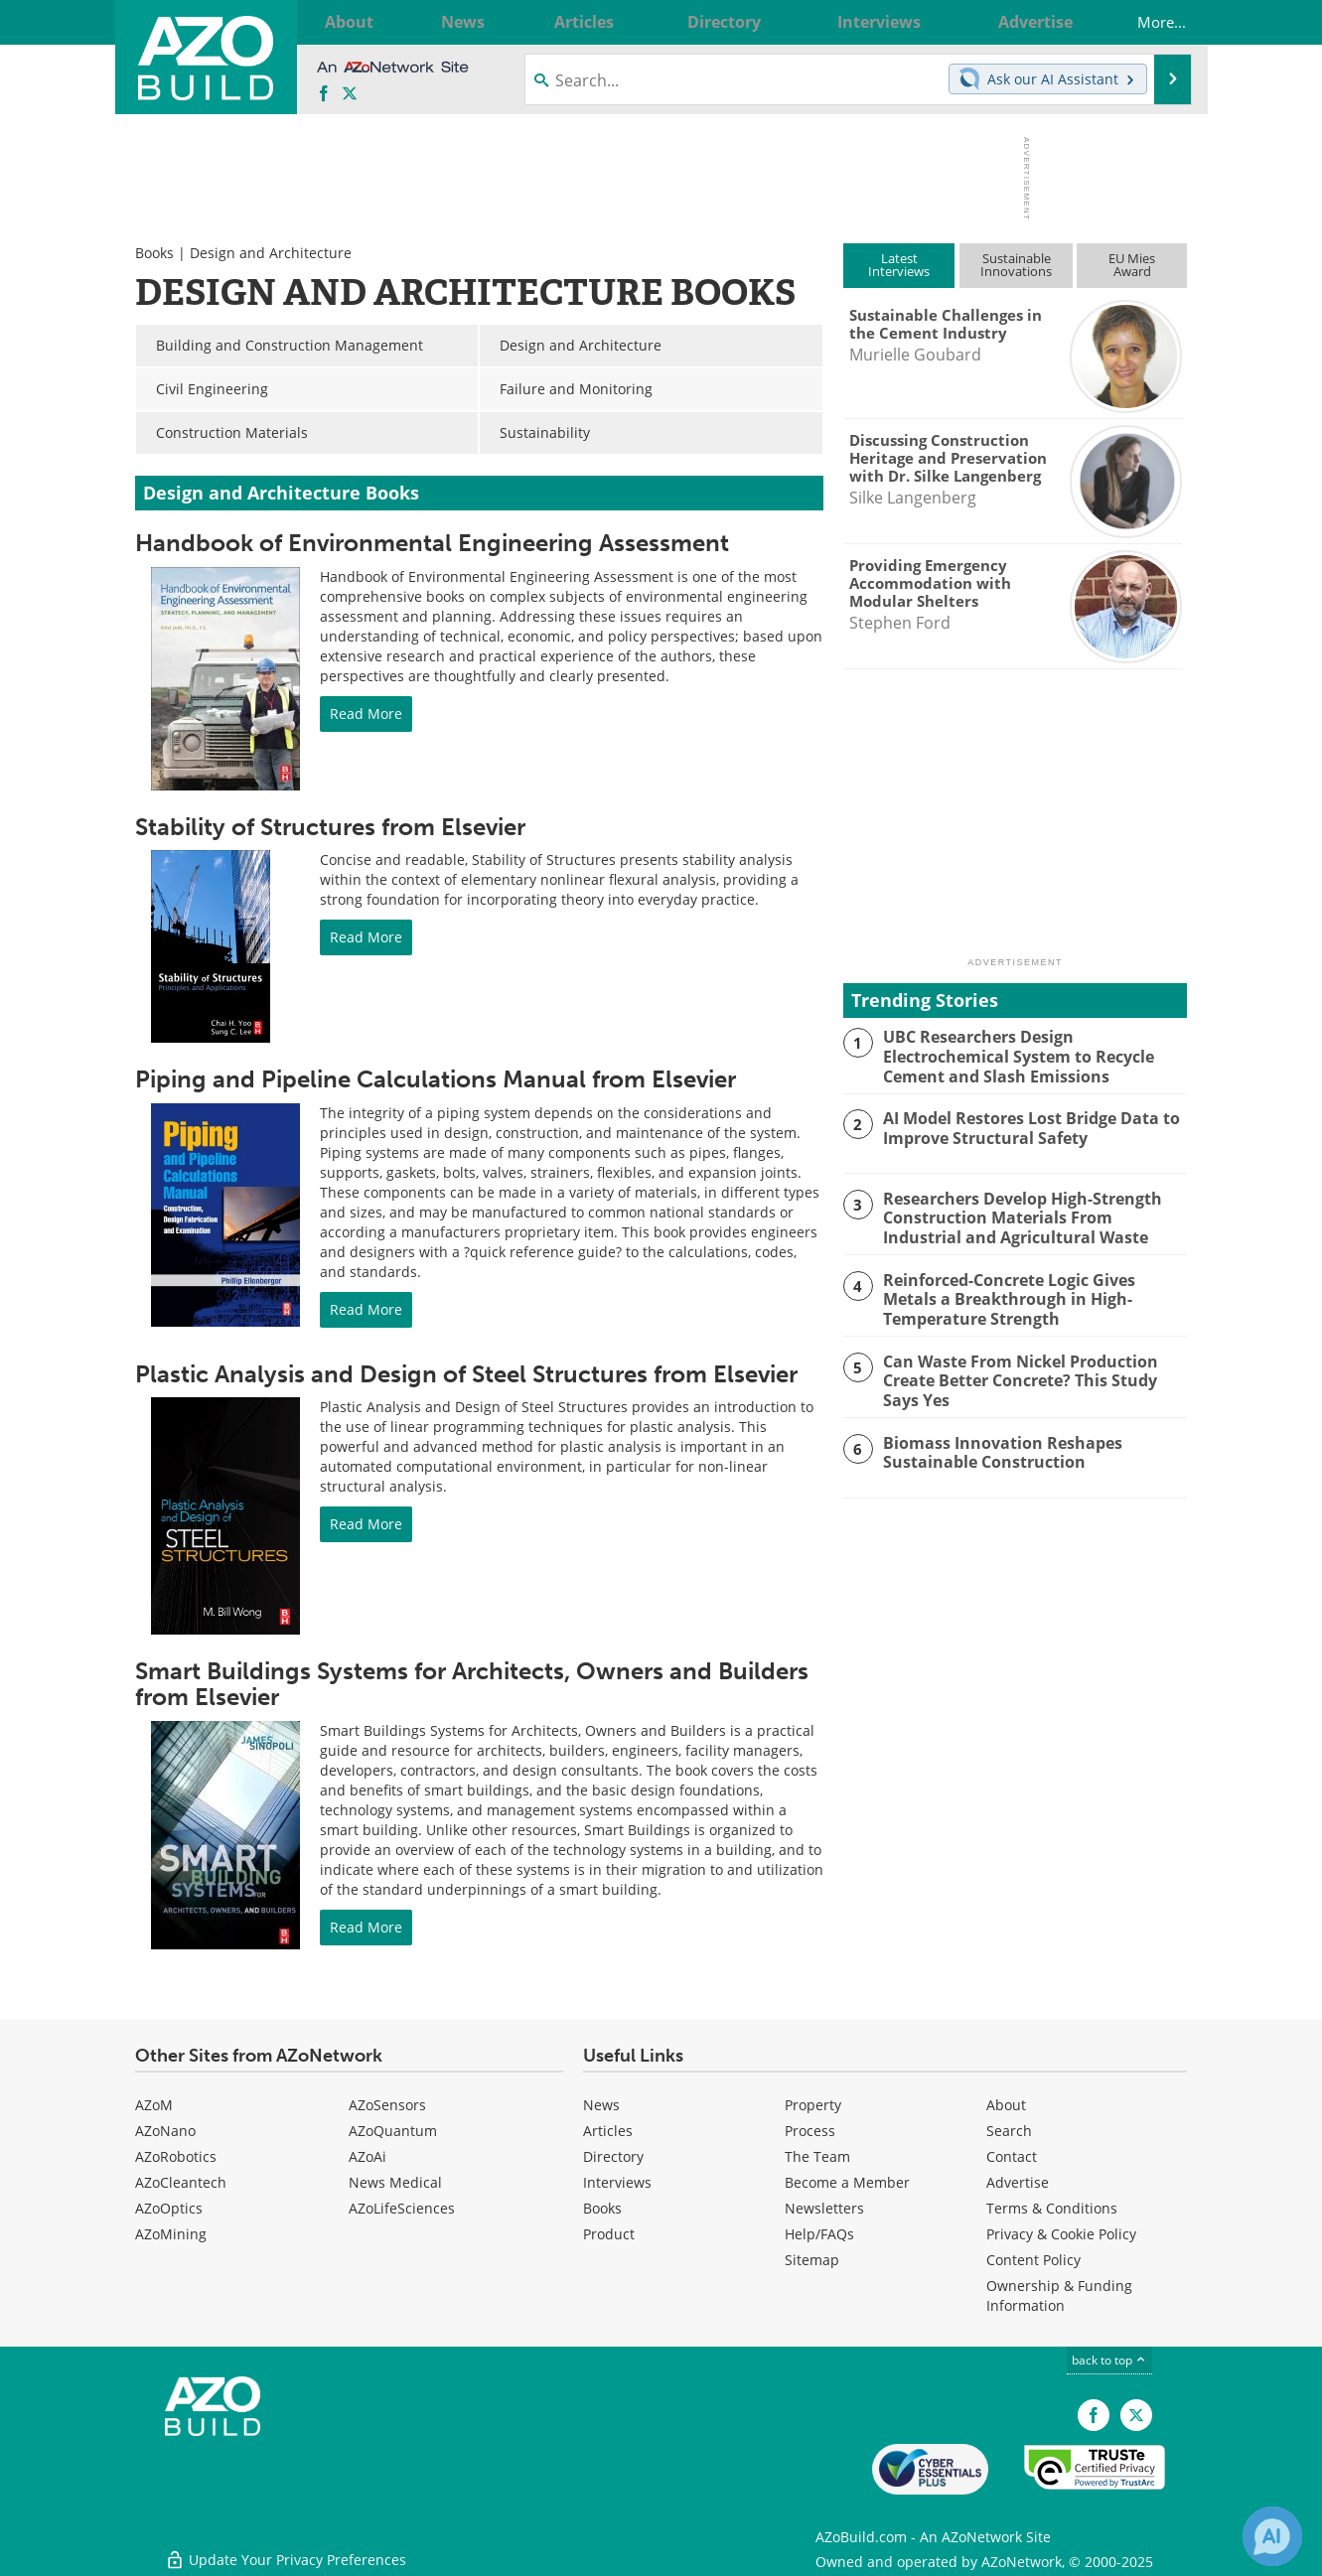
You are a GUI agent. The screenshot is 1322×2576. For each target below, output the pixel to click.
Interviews (617, 2182)
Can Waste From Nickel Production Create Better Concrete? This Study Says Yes (1034, 1375)
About (1006, 2104)
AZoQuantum (393, 2130)
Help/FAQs (819, 2233)
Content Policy (1033, 2259)
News (601, 2104)
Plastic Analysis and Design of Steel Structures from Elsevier (466, 1374)
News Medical (395, 2182)
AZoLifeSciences (402, 2208)
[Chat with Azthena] (1272, 2536)
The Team (817, 2156)
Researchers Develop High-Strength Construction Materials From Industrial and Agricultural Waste (1030, 1215)
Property (813, 2104)
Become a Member (847, 2182)
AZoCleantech (180, 2182)
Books (154, 252)
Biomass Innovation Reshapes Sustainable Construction (994, 1446)
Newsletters (824, 2208)
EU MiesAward (1131, 264)
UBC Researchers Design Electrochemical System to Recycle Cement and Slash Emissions (1013, 1054)
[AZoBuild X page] (350, 93)
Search (1009, 2130)
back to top (1109, 2359)
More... (1146, 22)
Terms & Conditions (1051, 2208)
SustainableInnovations (1016, 264)
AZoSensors (387, 2104)
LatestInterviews (899, 264)
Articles (608, 2130)
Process (810, 2130)
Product (609, 2233)
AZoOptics (169, 2208)
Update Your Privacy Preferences (285, 2550)
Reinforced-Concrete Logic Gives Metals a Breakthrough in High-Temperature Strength (1031, 1295)
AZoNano (165, 2130)
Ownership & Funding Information (1059, 2295)
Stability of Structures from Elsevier (330, 826)
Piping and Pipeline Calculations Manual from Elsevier (435, 1079)
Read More (366, 713)
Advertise (1017, 2182)
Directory (613, 2156)
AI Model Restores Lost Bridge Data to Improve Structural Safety (1023, 1126)
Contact (1011, 2156)
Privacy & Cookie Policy (1061, 2233)
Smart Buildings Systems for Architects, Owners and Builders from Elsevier (471, 1683)
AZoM (154, 2104)
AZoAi (367, 2156)
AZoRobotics (176, 2156)
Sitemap (812, 2259)
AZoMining (171, 2233)
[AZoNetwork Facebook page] (324, 93)
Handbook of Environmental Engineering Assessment (432, 542)
